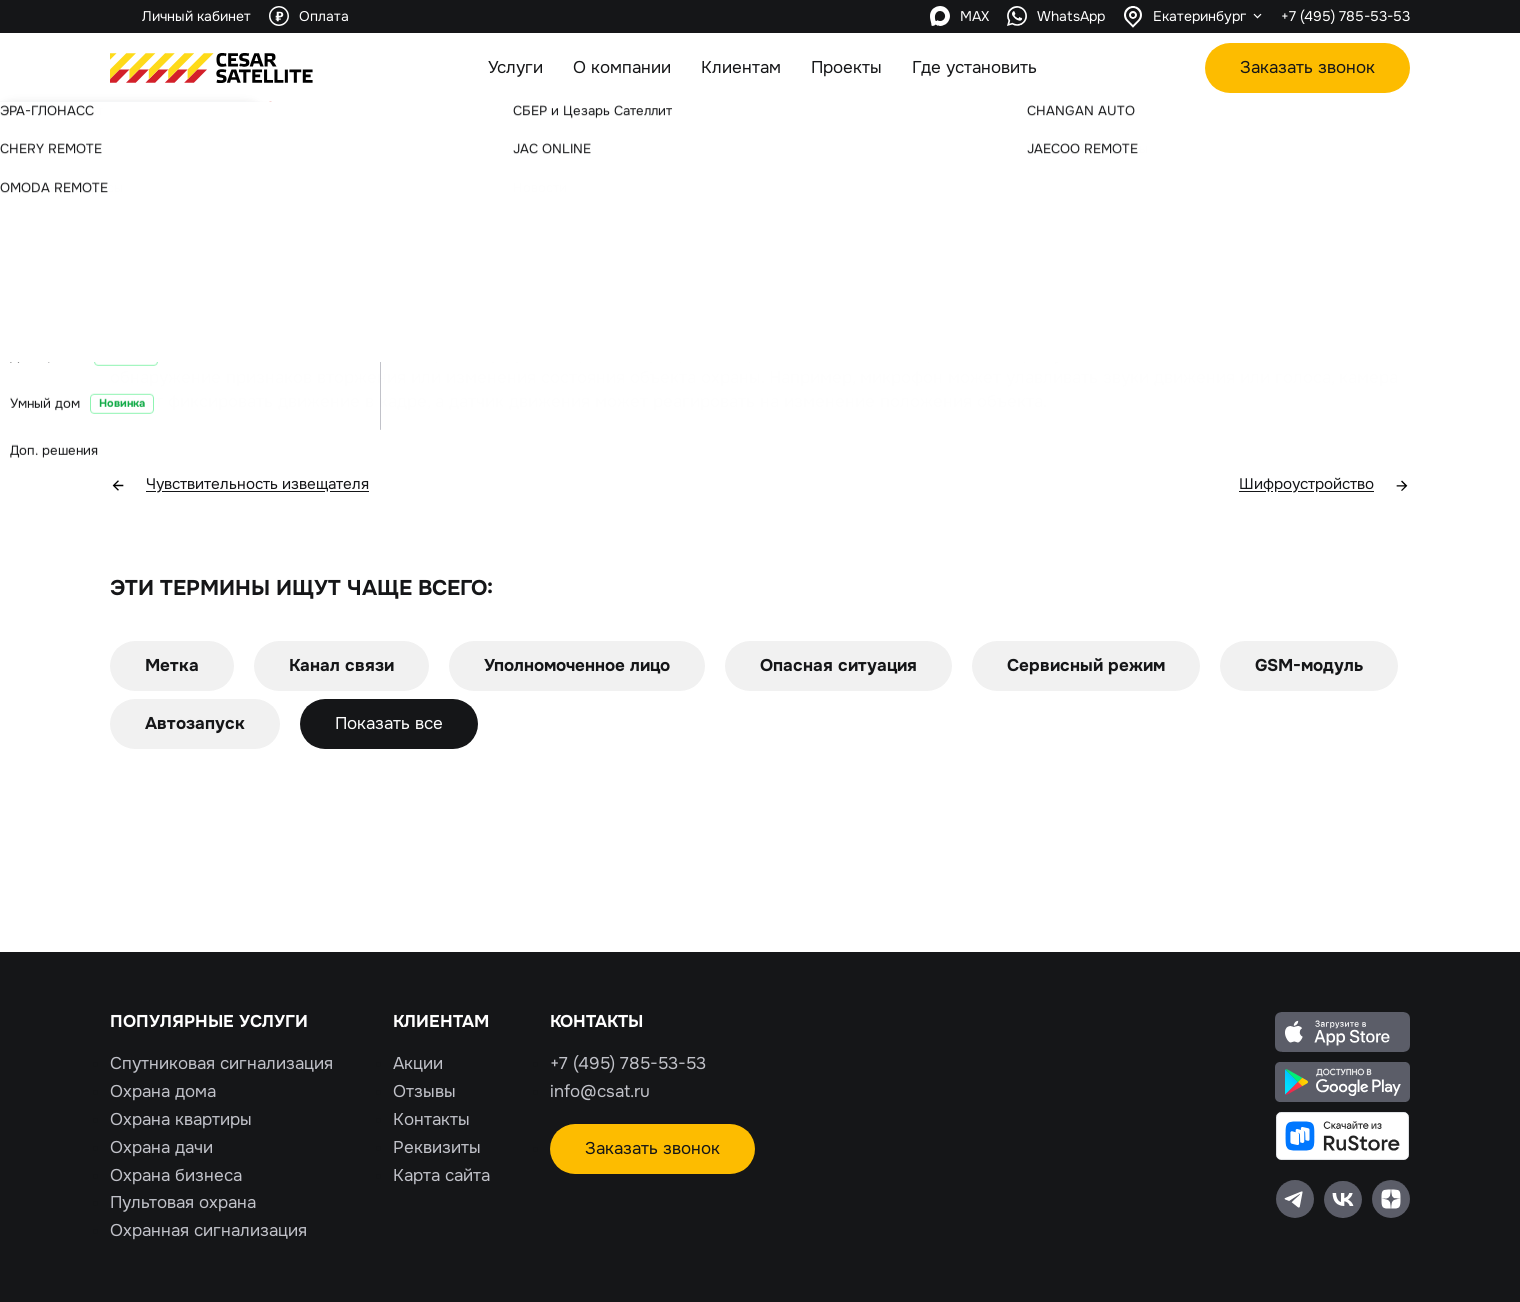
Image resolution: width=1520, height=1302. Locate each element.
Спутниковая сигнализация (221, 1063)
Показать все (389, 725)
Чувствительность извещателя (253, 486)
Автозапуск (195, 725)
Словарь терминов (231, 141)
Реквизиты (437, 1147)
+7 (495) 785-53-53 (1345, 16)
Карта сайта (441, 1175)
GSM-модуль (1309, 667)
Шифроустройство (1317, 486)
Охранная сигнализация (208, 1230)
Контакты (431, 1119)
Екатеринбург (1199, 16)
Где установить (974, 67)
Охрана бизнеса (176, 1175)
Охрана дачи (161, 1147)
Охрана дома (163, 1091)
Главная (133, 141)
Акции (418, 1063)
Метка (172, 667)
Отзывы (424, 1091)
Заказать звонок (1307, 67)
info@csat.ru (600, 1091)
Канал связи (341, 667)
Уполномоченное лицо (577, 667)
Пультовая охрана (183, 1202)
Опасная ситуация (838, 667)
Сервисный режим (1086, 667)
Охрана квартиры (181, 1119)
